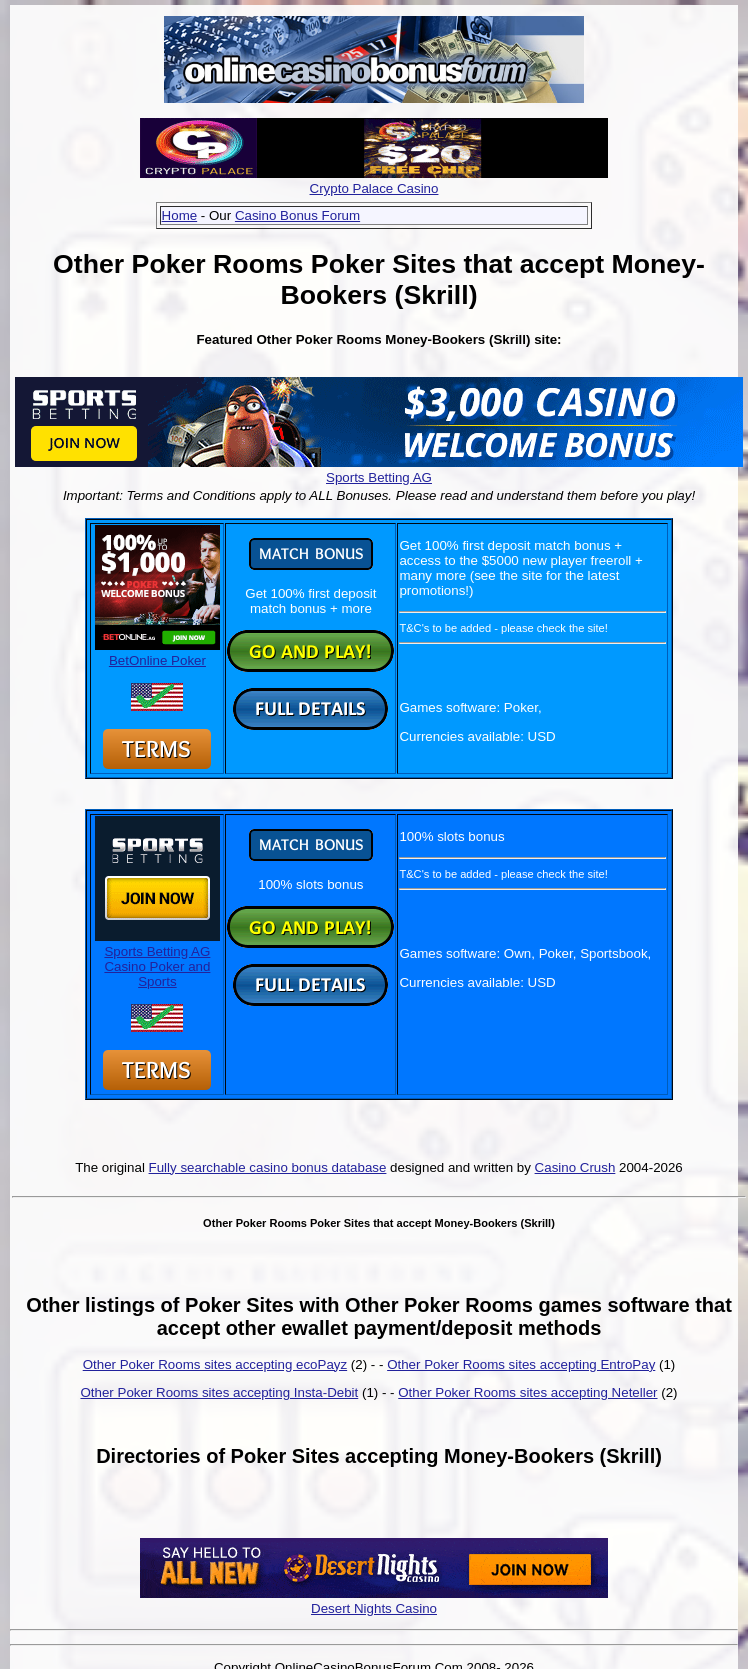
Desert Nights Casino (374, 1608)
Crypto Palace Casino (374, 188)
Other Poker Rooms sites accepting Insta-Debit (219, 1392)
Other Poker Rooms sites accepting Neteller (527, 1392)
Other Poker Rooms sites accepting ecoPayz (215, 1364)
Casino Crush (575, 1167)
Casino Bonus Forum (297, 215)
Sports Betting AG (379, 477)
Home (180, 215)
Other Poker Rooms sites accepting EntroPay (521, 1364)
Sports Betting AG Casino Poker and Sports (157, 959)
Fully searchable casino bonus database (268, 1167)
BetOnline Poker (157, 653)
